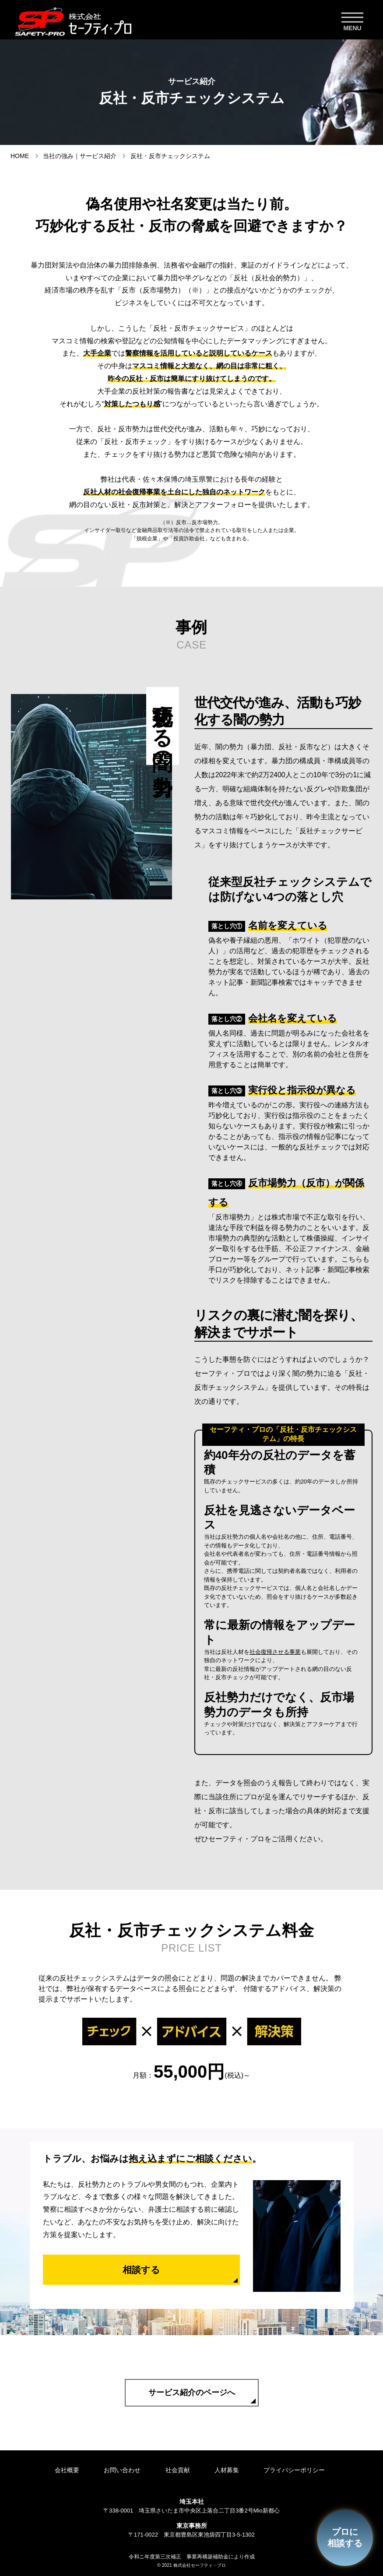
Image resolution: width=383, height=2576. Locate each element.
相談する (141, 2270)
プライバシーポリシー (302, 2470)
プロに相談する (343, 2536)
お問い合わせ (120, 2470)
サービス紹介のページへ (191, 2392)
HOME (20, 155)
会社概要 (62, 2470)
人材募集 (231, 2470)
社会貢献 (179, 2470)
